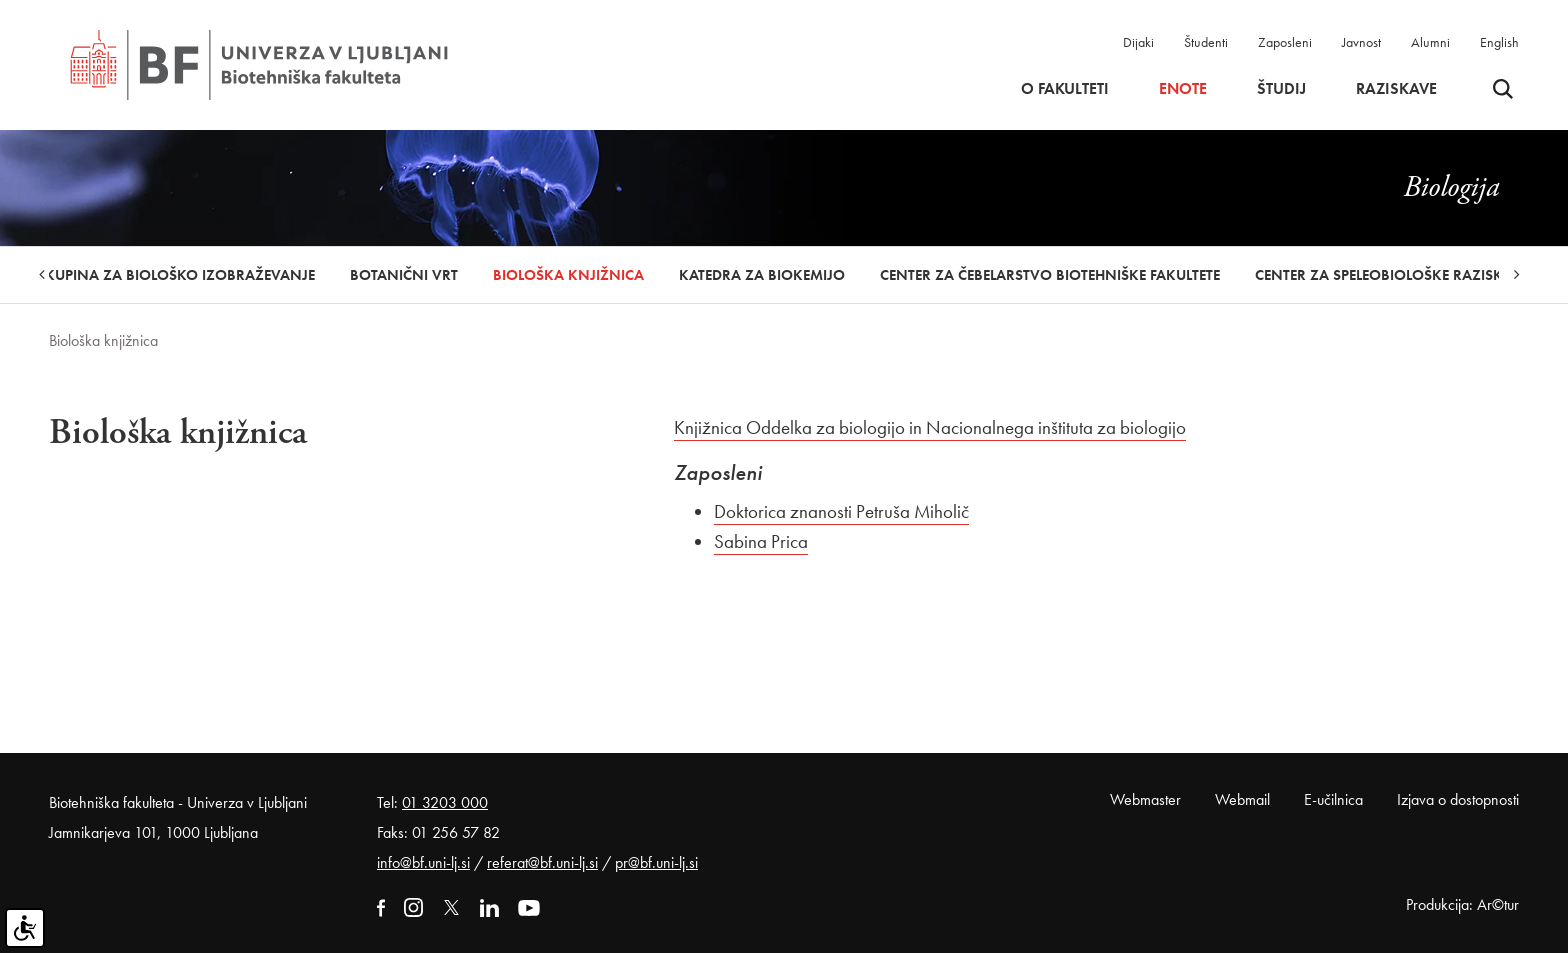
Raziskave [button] (1396, 89)
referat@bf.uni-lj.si (542, 862)
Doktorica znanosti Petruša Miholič (841, 511)
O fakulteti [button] (1065, 89)
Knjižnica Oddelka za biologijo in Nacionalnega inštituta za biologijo (930, 427)
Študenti (1206, 42)
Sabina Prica (761, 541)
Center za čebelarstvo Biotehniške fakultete (1050, 275)
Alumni (1430, 42)
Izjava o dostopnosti (1458, 799)
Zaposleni (1285, 42)
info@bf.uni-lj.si (423, 862)
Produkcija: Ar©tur (1462, 904)
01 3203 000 (445, 802)
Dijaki (1138, 42)
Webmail (1242, 799)
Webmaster (1145, 799)
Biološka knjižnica (568, 275)
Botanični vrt (404, 275)
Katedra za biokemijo (762, 275)
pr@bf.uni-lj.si (656, 862)
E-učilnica (1333, 799)
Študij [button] (1281, 89)
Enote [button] (1183, 89)
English (1499, 42)
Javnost (1361, 42)
